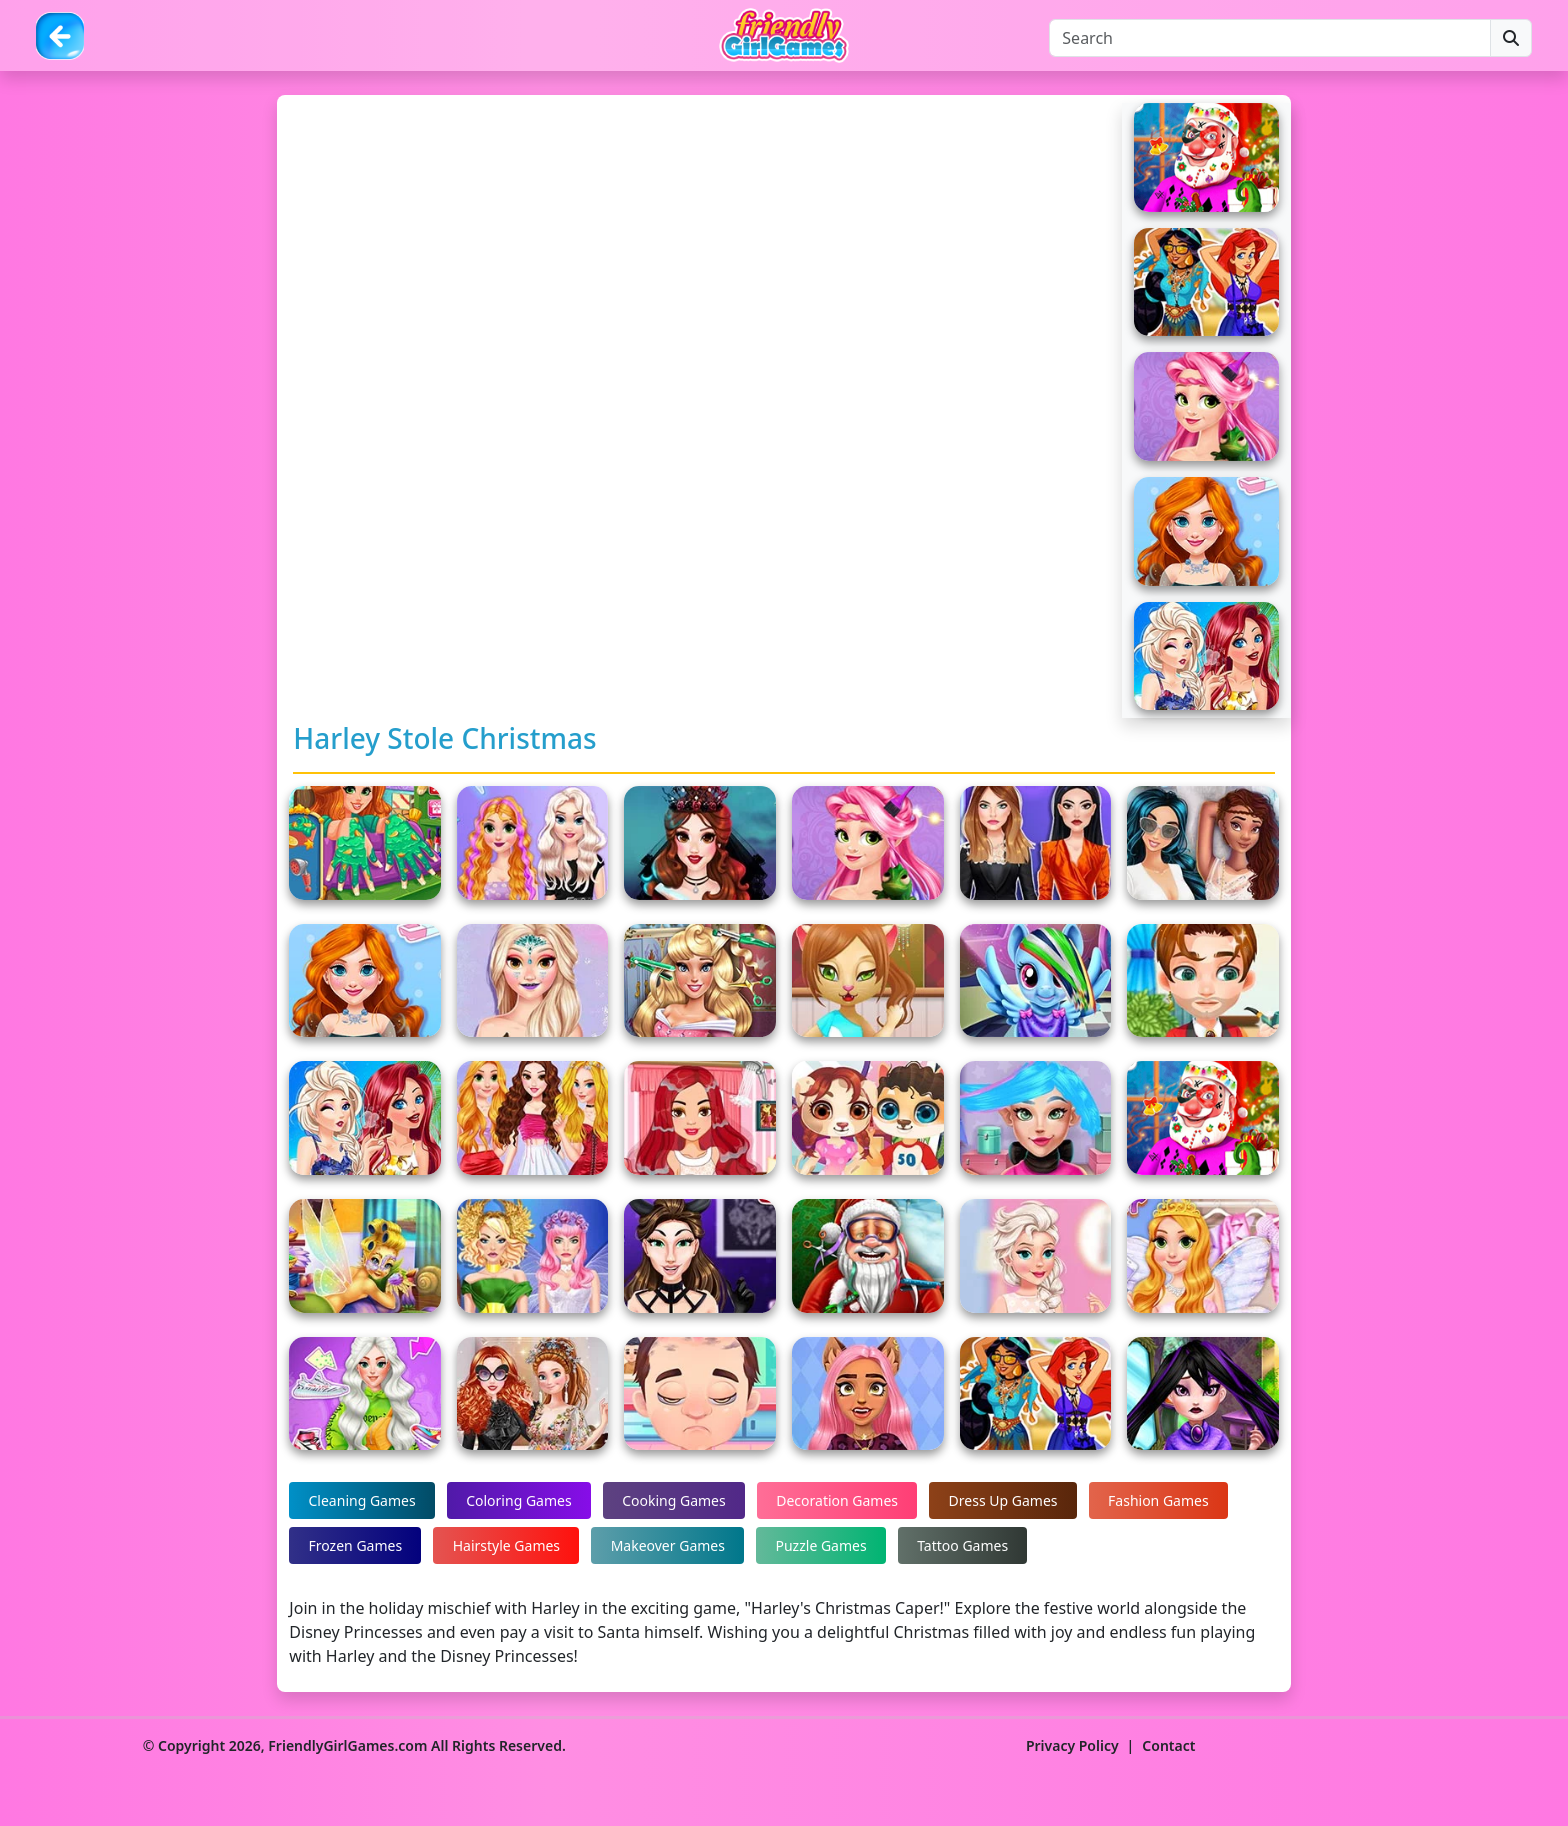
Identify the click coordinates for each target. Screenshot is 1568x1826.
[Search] (1270, 38)
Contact (1168, 1745)
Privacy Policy (1072, 1745)
